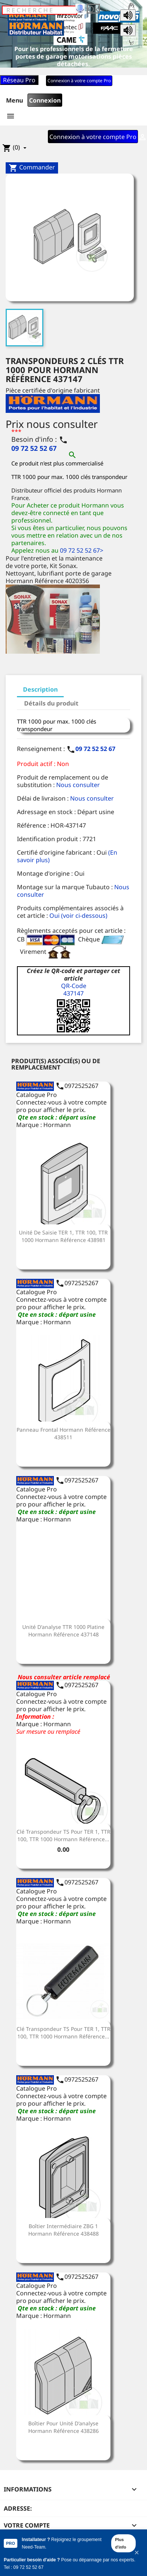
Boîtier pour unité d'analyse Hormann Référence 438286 (63, 2427)
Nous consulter (78, 785)
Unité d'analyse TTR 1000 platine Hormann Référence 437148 (63, 1630)
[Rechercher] (39, 10)
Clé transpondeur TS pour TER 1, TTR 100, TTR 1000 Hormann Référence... (63, 1835)
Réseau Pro (19, 80)
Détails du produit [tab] (51, 703)
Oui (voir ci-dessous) (78, 915)
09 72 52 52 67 (95, 749)
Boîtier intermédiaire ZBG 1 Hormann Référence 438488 (63, 2229)
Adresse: (18, 2508)
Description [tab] (40, 689)
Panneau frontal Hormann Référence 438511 (63, 1433)
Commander (32, 167)
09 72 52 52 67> (81, 550)
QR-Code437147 (73, 989)
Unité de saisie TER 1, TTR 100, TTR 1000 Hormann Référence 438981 (63, 1236)
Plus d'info (120, 2543)
